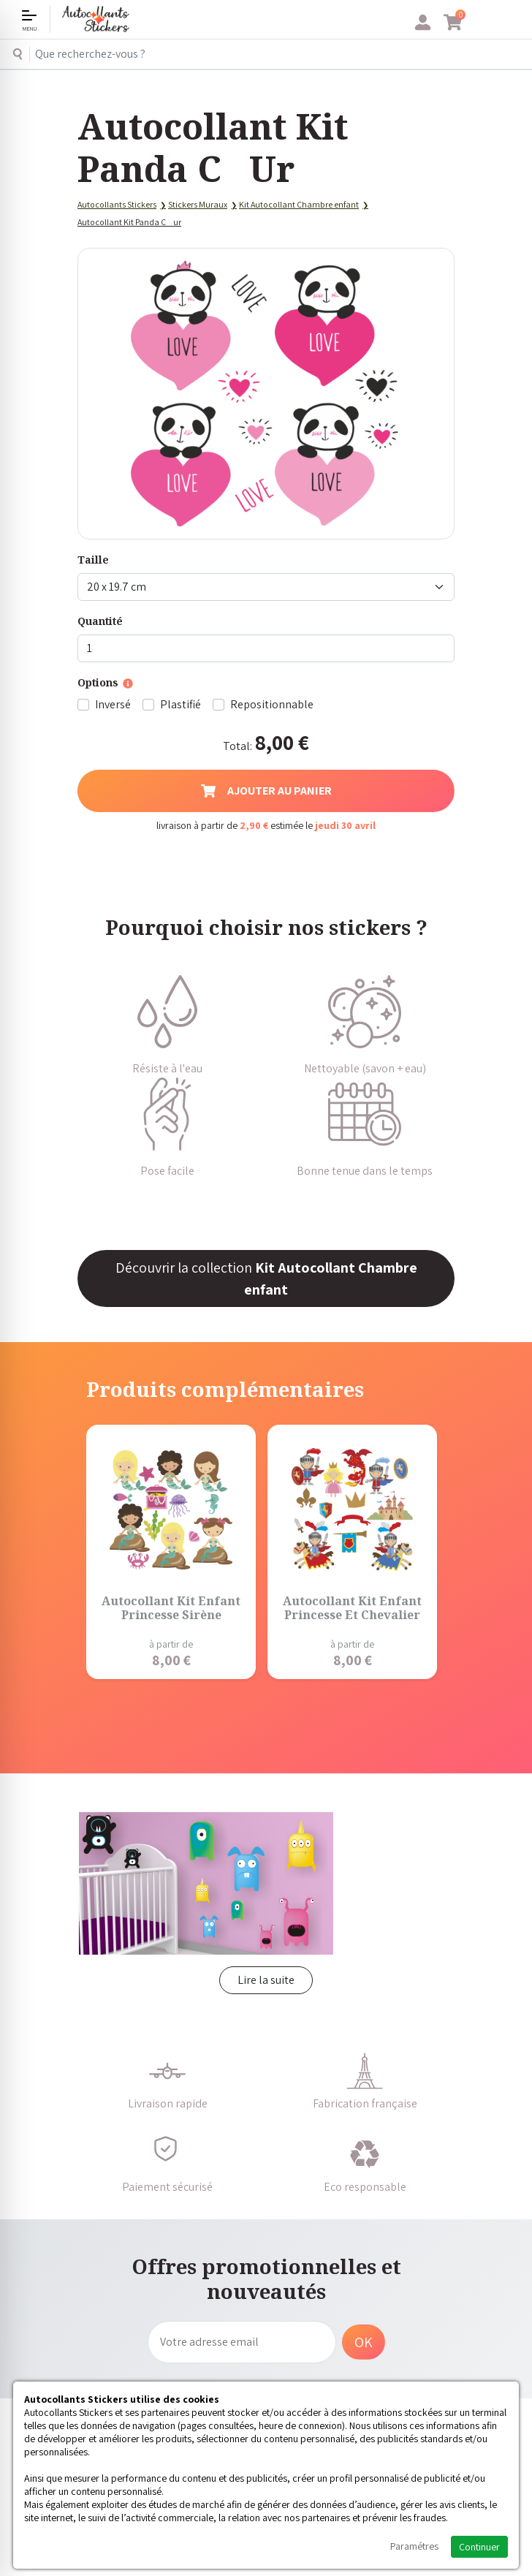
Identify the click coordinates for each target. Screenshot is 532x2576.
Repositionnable (272, 704)
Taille (93, 560)
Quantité (100, 621)
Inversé (113, 704)
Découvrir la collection (266, 1278)
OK (363, 2342)
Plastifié (180, 704)
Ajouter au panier (266, 790)
